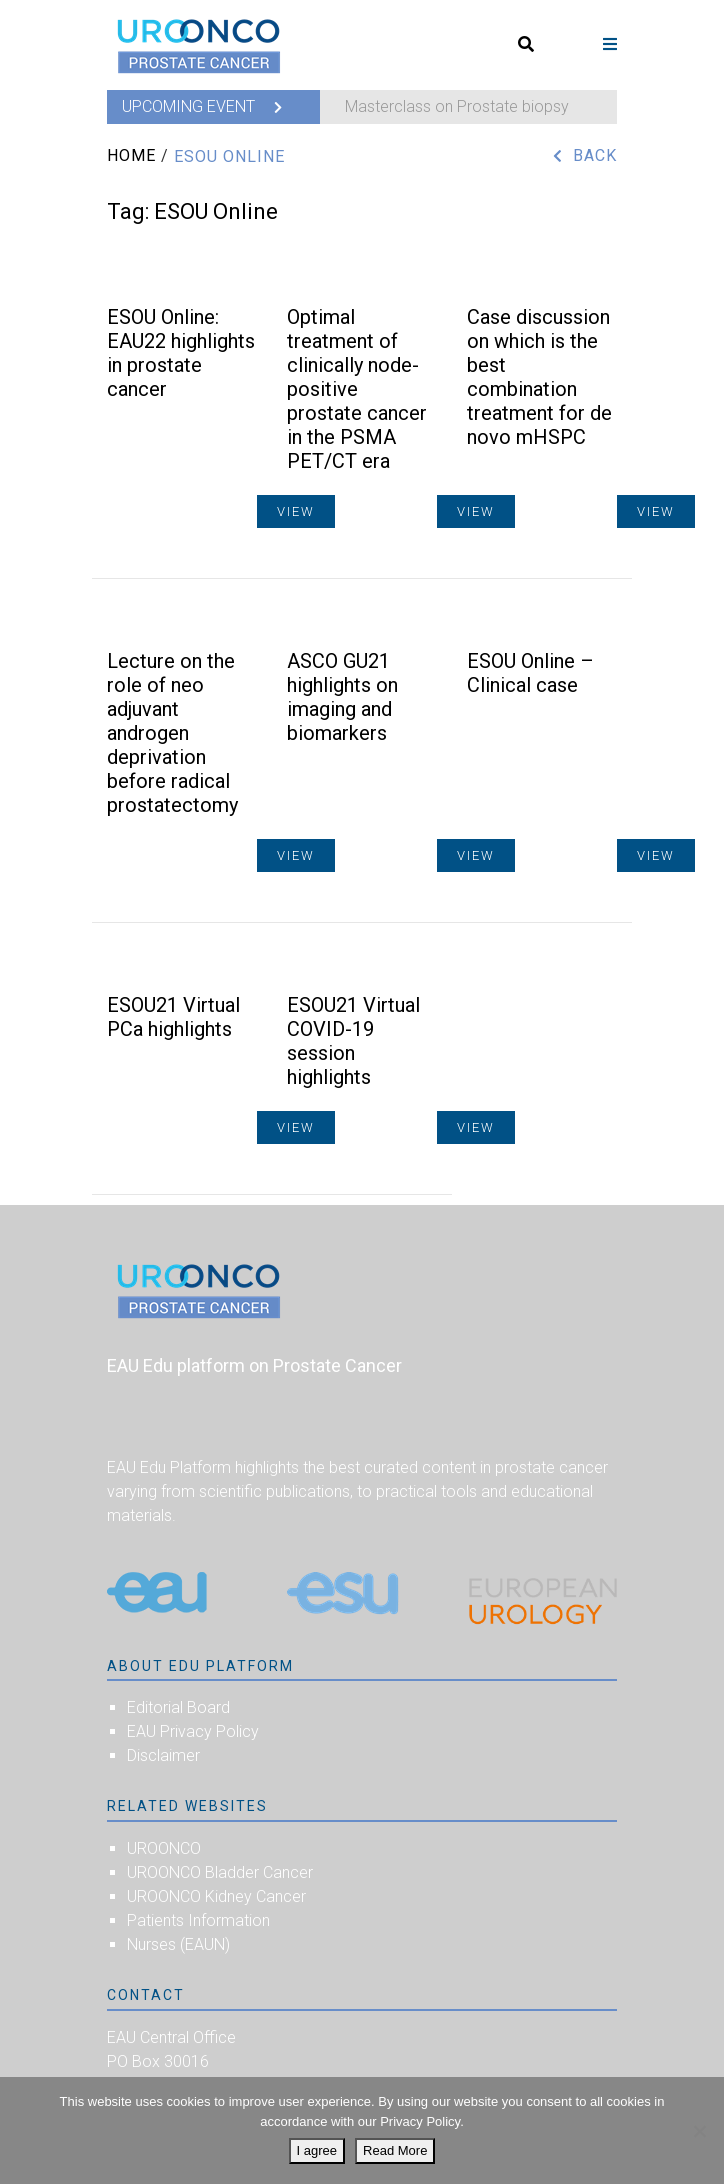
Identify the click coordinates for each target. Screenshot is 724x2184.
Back (595, 155)
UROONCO (164, 1848)
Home (131, 155)
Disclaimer (163, 1755)
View (656, 511)
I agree (317, 2150)
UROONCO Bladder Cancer (220, 1872)
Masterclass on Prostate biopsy (457, 106)
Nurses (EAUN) (178, 1944)
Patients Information (198, 1920)
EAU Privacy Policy (193, 1731)
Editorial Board (178, 1707)
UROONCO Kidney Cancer (216, 1896)
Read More (395, 2150)
